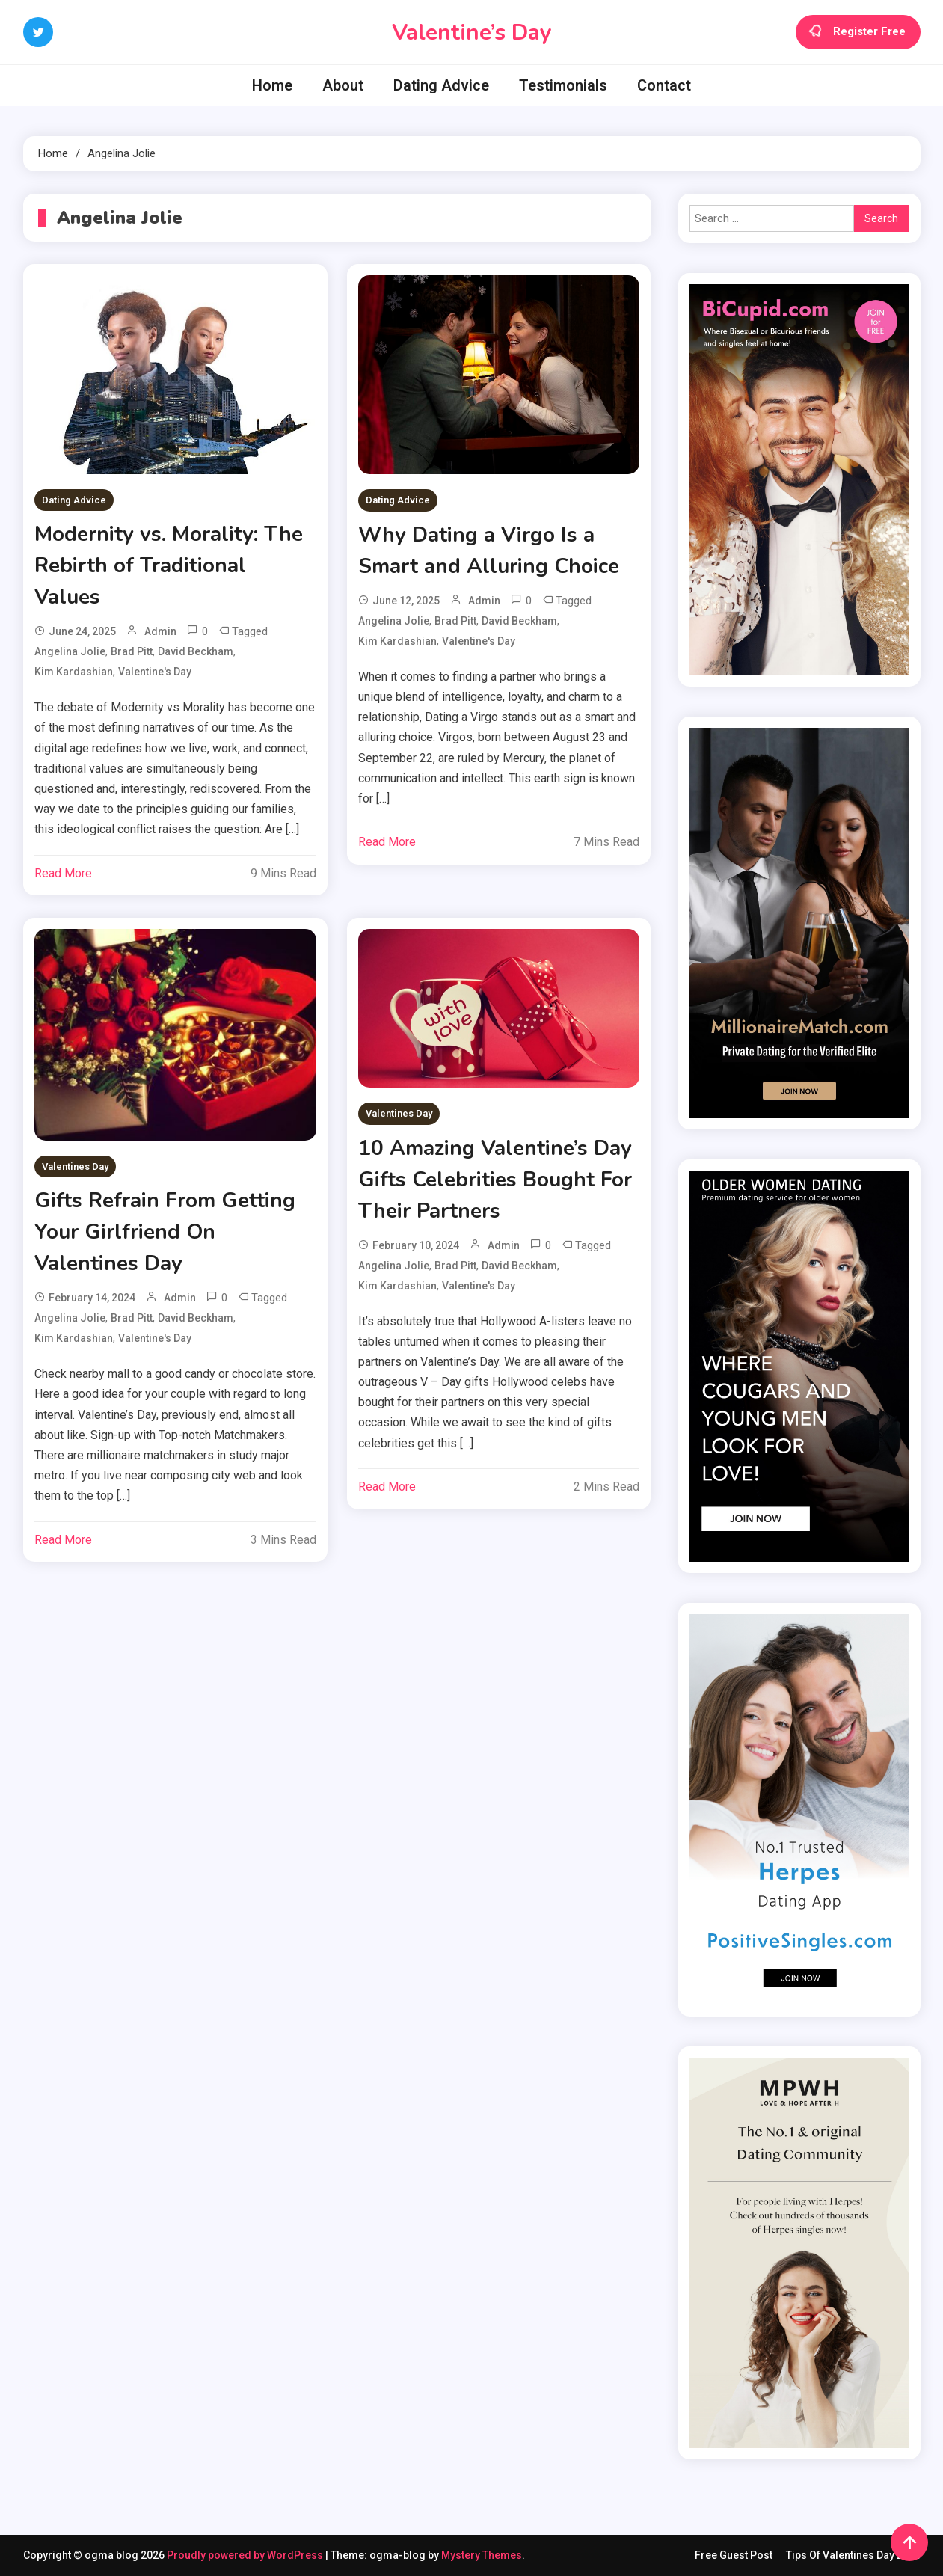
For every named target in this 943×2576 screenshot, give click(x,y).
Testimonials (563, 85)
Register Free (858, 32)
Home (272, 85)
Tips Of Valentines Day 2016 (853, 2555)
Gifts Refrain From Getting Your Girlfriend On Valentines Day (164, 1232)
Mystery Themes (481, 2555)
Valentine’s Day (472, 32)
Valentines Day (75, 1166)
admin (160, 631)
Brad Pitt (132, 651)
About (342, 85)
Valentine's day (154, 672)
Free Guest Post (733, 2555)
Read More (63, 873)
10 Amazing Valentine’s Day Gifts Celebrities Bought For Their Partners (495, 1179)
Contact (664, 85)
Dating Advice (441, 85)
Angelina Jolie (69, 651)
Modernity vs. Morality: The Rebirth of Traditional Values (168, 565)
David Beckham (195, 651)
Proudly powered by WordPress (246, 2555)
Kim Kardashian (73, 672)
